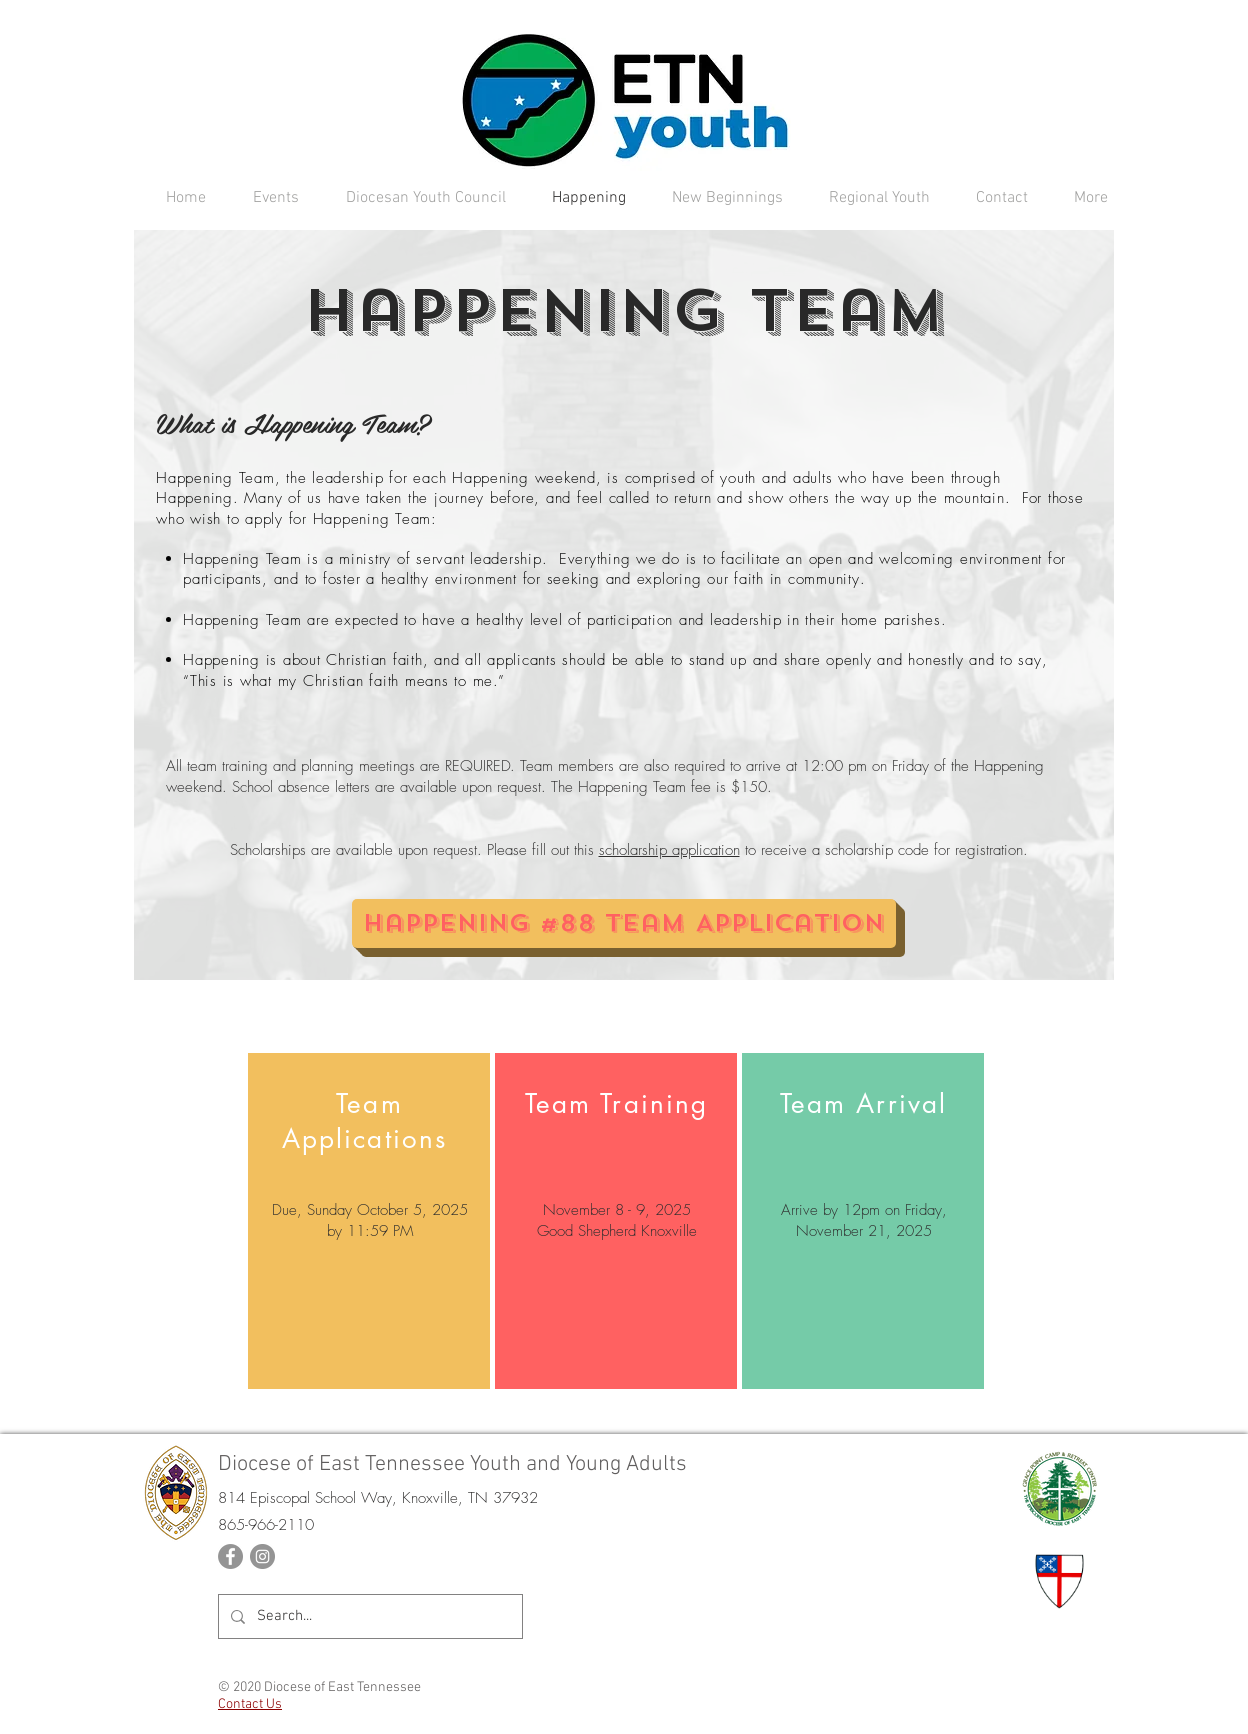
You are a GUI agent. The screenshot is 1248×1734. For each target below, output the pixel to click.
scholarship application (669, 850)
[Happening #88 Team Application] (624, 923)
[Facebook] (230, 1556)
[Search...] (368, 1616)
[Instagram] (262, 1556)
